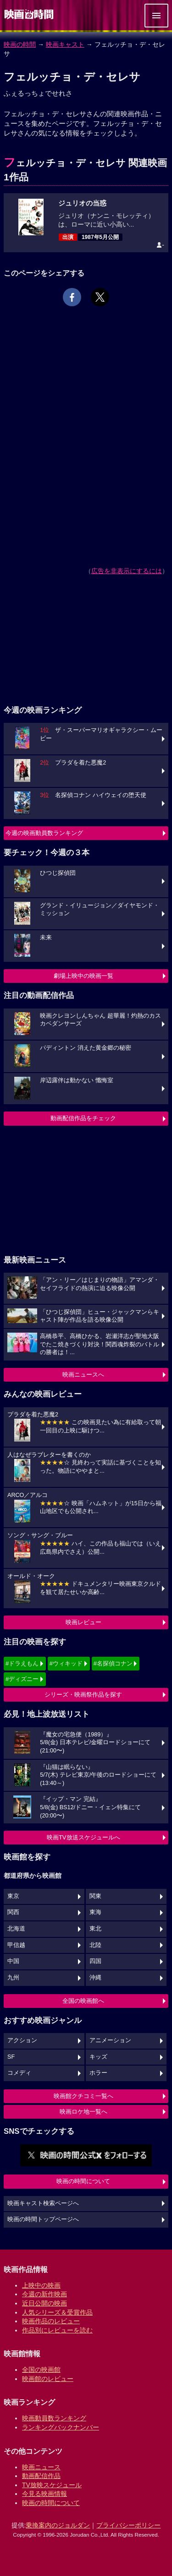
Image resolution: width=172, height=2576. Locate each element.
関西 (13, 1912)
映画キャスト (65, 44)
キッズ (98, 2057)
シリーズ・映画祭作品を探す (83, 1694)
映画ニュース (41, 2467)
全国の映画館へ (83, 2000)
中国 (13, 1961)
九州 (13, 1977)
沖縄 (95, 1977)
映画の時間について (83, 2181)
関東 (95, 1896)
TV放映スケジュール (52, 2485)
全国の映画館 (41, 2369)
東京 (13, 1896)
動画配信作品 (41, 2475)
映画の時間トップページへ (43, 2219)
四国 (95, 1961)
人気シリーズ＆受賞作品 (57, 2312)
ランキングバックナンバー (60, 2427)
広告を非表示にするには (126, 571)
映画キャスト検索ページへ (43, 2203)
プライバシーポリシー (128, 2525)
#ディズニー (22, 1679)
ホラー (98, 2073)
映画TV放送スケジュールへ (83, 1837)
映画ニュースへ (83, 1374)
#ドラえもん (22, 1663)
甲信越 (16, 1945)
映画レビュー (83, 1622)
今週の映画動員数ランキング (44, 833)
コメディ (19, 2073)
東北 (95, 1928)
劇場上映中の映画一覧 (83, 975)
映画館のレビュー (47, 2378)
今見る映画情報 (44, 2493)
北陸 (95, 1945)
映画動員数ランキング (54, 2418)
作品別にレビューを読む (57, 2330)
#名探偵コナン (113, 1663)
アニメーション (110, 2040)
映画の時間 (20, 44)
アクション (22, 2040)
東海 (95, 1912)
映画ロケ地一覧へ (83, 2111)
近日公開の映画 (44, 2303)
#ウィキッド (66, 1663)
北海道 (16, 1928)
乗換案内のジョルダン (58, 2525)
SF (11, 2057)
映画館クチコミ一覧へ (83, 2096)
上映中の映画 (41, 2285)
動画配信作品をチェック (83, 1118)
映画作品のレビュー (51, 2321)
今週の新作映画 (44, 2294)
